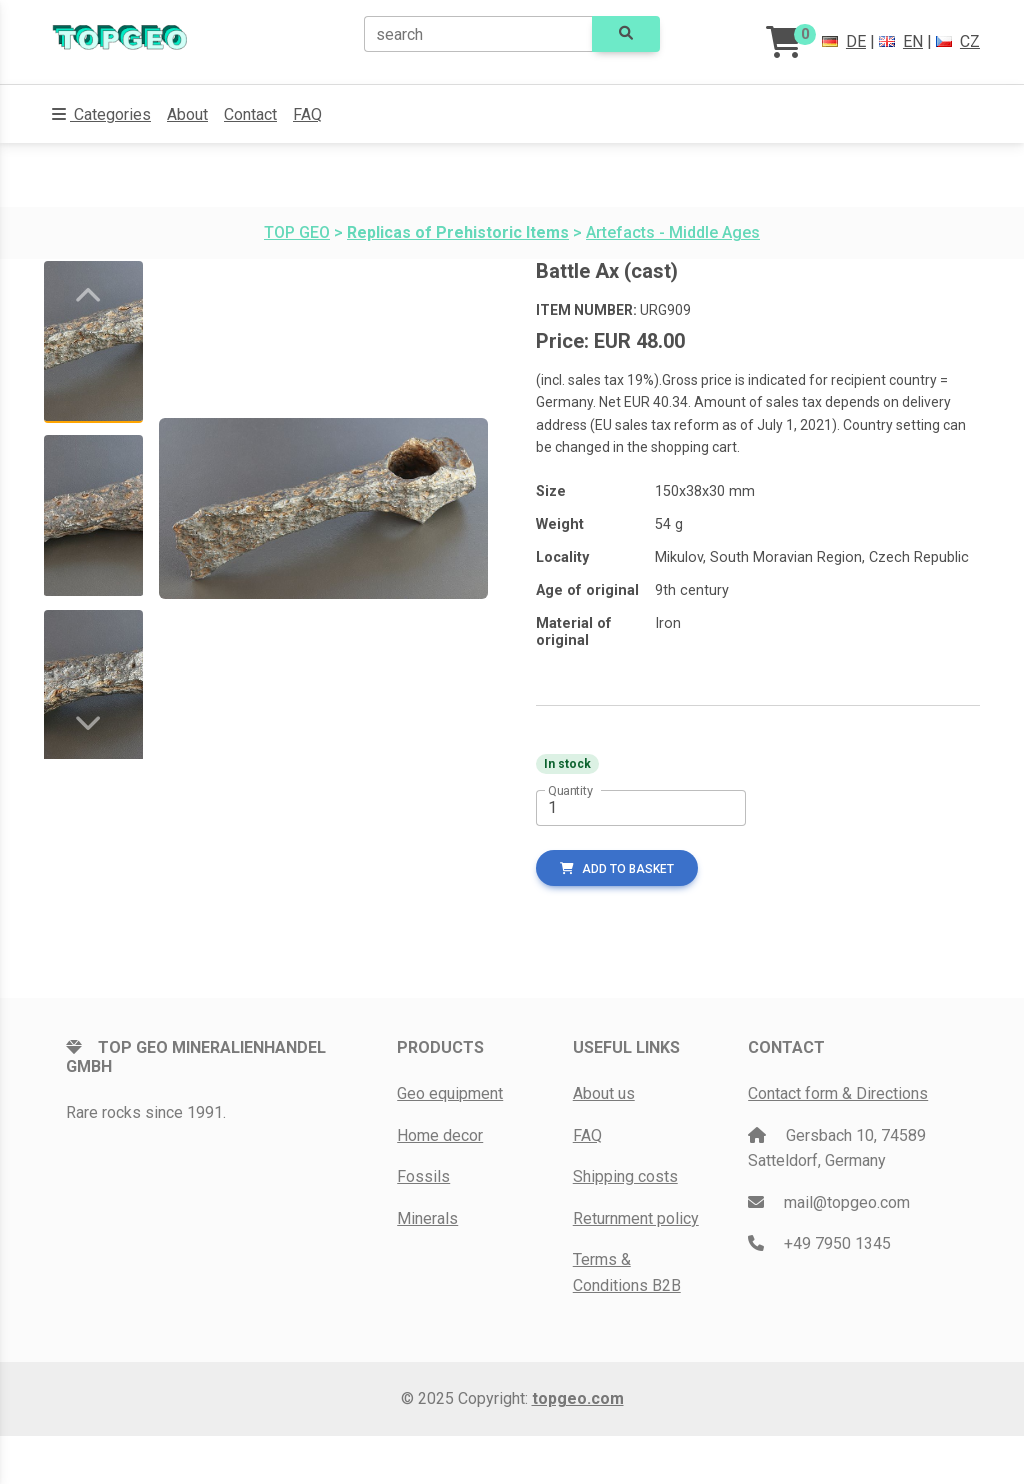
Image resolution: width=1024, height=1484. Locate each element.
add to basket (617, 869)
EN (901, 41)
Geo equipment (450, 1093)
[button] (101, 115)
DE (844, 41)
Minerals (427, 1218)
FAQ (307, 114)
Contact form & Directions (838, 1093)
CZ (958, 41)
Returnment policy (636, 1218)
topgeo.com (578, 1398)
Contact (250, 114)
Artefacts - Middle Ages (673, 232)
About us (604, 1093)
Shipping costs (625, 1176)
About (187, 114)
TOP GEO (297, 232)
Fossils (423, 1176)
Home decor (440, 1135)
